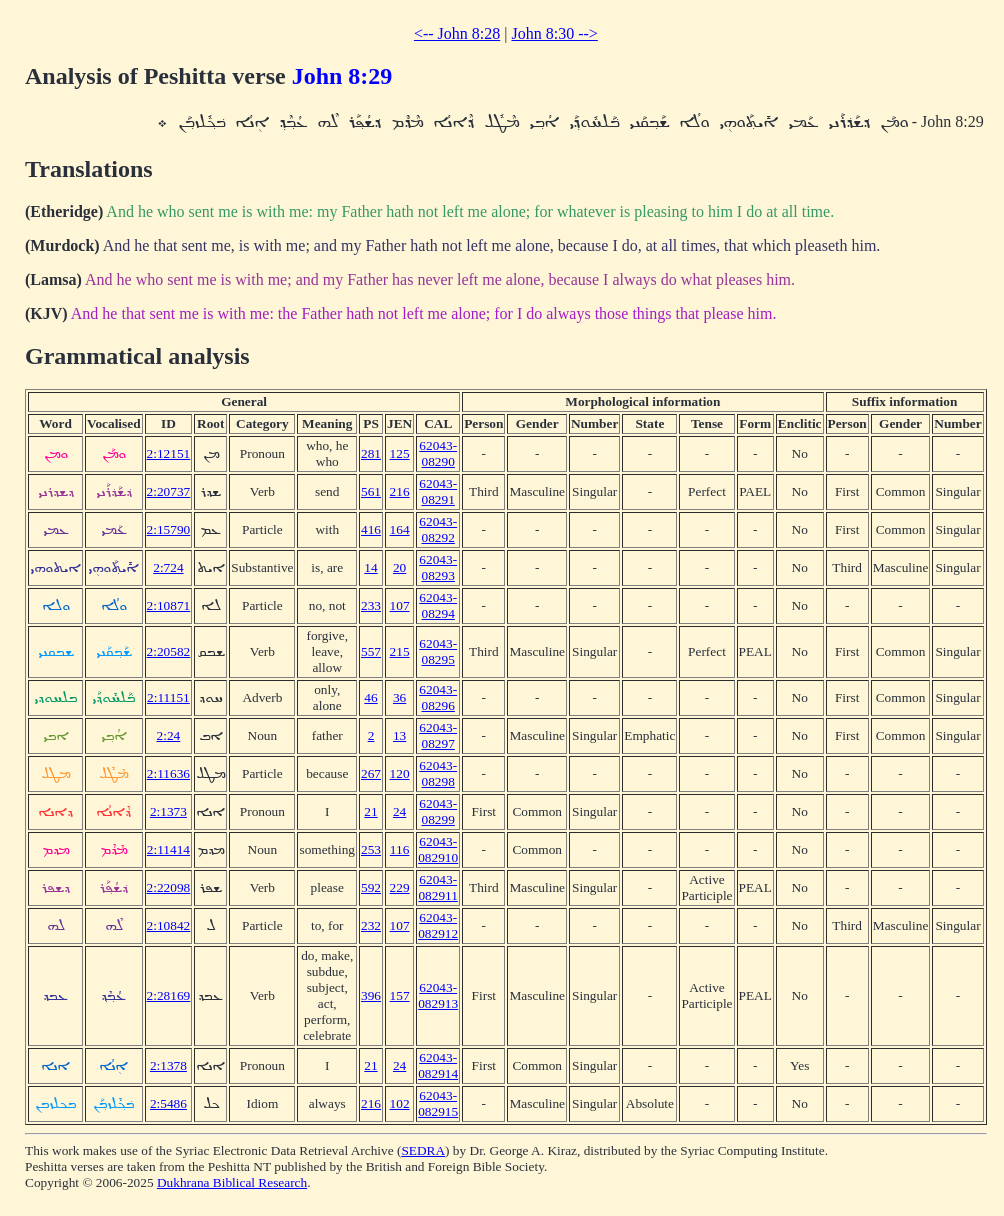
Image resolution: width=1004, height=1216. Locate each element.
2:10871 (169, 605)
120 (400, 773)
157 (400, 995)
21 (370, 811)
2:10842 (169, 925)
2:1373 (168, 811)
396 (371, 995)
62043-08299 (438, 811)
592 (371, 887)
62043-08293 (438, 567)
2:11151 (168, 697)
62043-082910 (438, 849)
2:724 (168, 567)
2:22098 (169, 887)
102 (400, 1103)
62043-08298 (438, 773)
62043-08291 (438, 491)
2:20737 (169, 491)
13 (399, 735)
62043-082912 (438, 925)
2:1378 (168, 1065)
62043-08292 (438, 529)
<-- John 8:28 (457, 33)
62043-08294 (438, 605)
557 (371, 651)
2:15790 (169, 529)
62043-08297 (438, 735)
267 (371, 773)
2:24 (169, 735)
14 (370, 567)
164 (400, 529)
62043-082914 (438, 1065)
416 (371, 529)
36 (399, 697)
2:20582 (169, 651)
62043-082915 (438, 1103)
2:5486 (168, 1103)
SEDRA (423, 1150)
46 (370, 697)
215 (400, 651)
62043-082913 (438, 995)
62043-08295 (438, 651)
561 (371, 491)
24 (399, 811)
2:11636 (168, 773)
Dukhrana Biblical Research (232, 1182)
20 (399, 567)
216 (400, 491)
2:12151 (169, 453)
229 (400, 887)
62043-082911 (438, 887)
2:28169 (169, 995)
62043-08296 (438, 697)
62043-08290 (438, 453)
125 (400, 453)
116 (400, 849)
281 (371, 453)
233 (371, 605)
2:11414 (168, 849)
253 (371, 849)
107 (400, 605)
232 (371, 925)
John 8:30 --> (554, 33)
